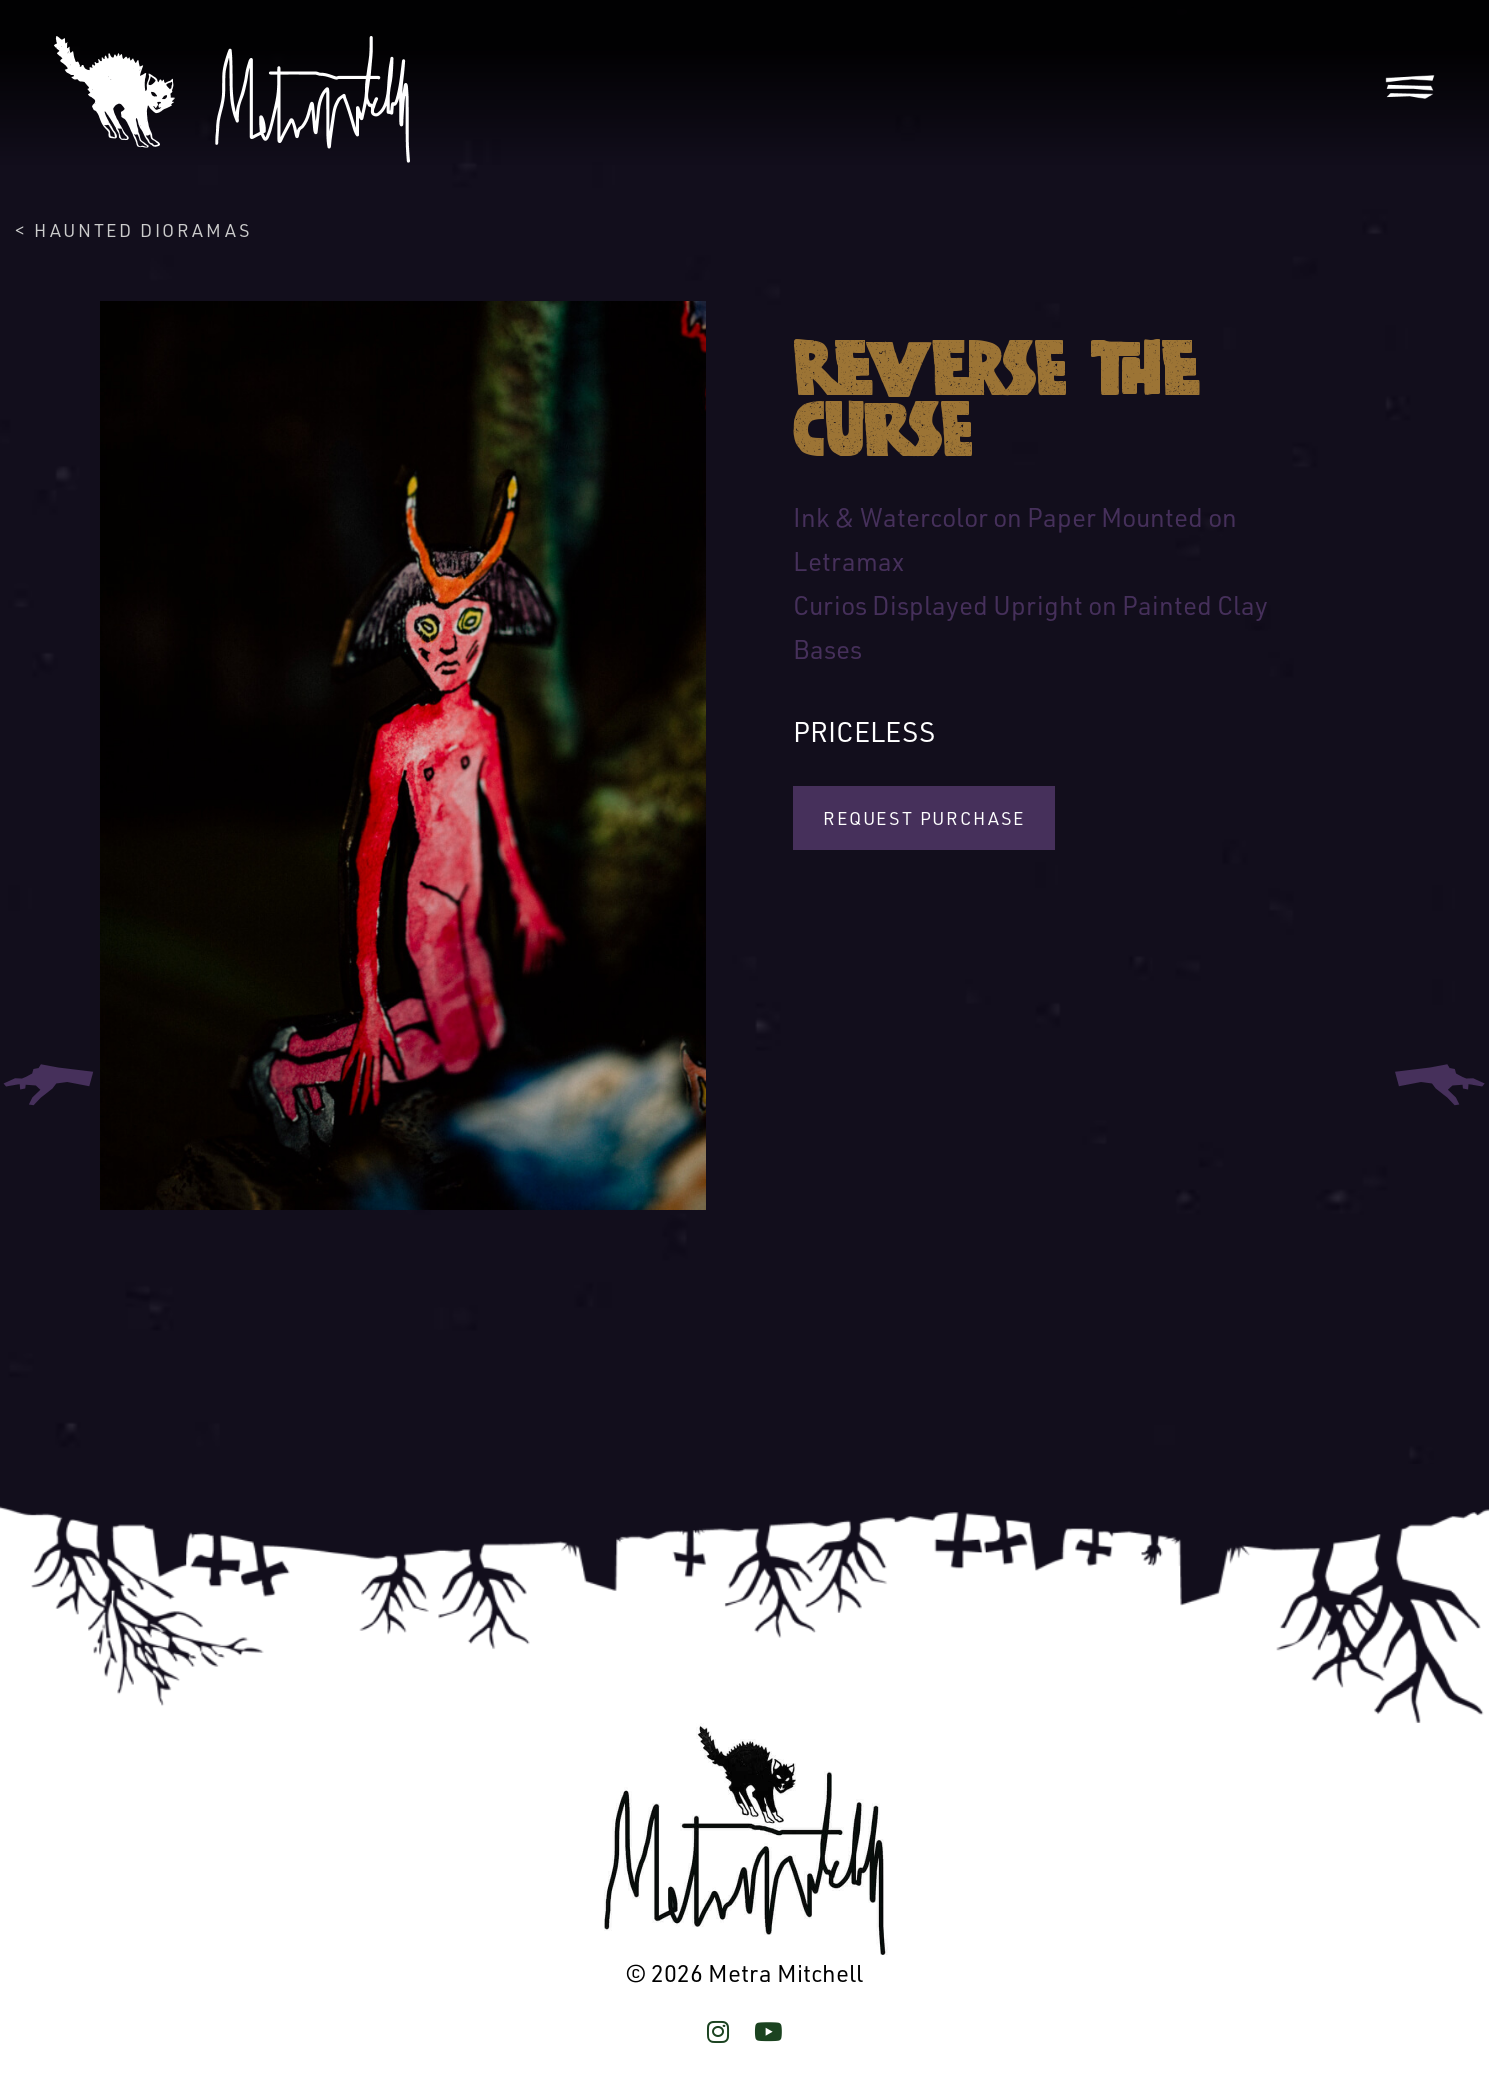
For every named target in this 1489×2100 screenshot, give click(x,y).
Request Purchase (924, 818)
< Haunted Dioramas (133, 230)
